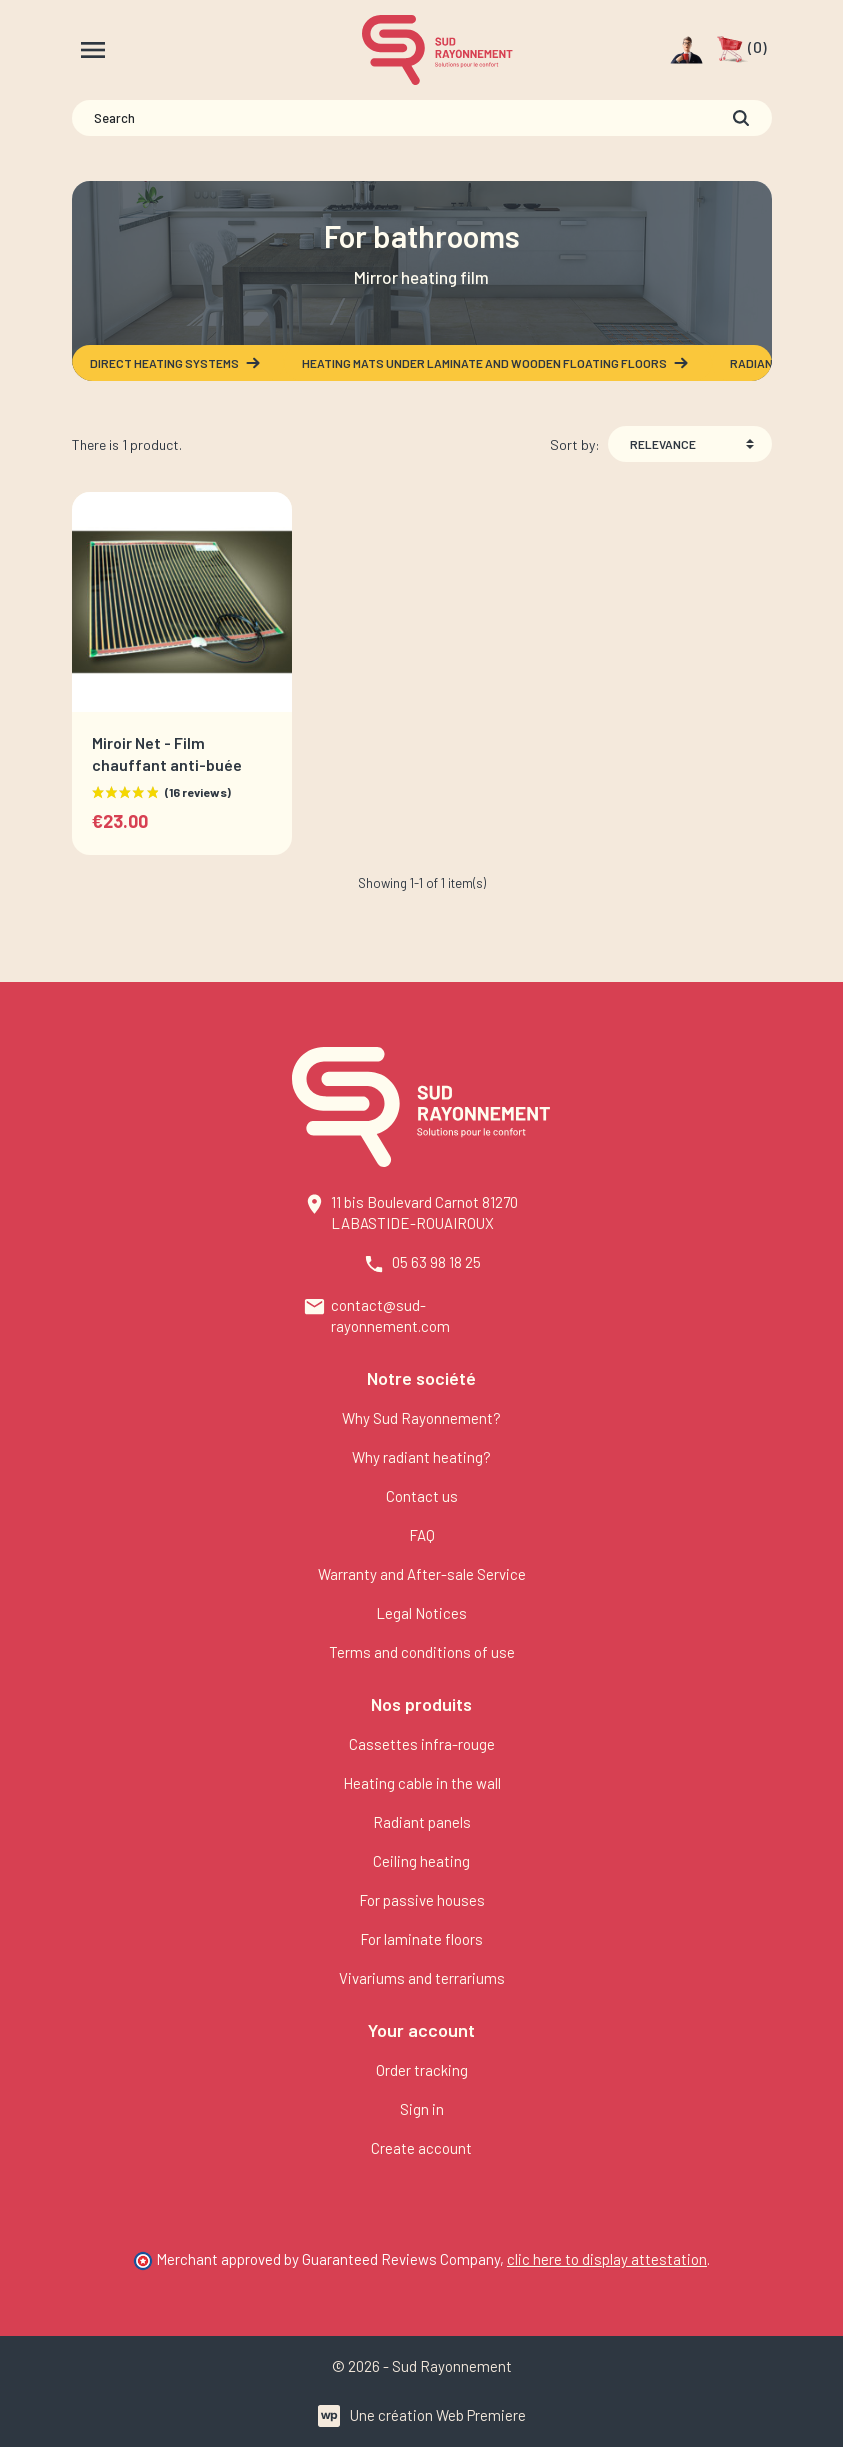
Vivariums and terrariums (422, 1978)
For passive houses (422, 1900)
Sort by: (575, 444)
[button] (741, 50)
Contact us (422, 1496)
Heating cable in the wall (422, 1783)
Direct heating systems (176, 363)
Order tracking (422, 2070)
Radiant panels (422, 1822)
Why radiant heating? (421, 1457)
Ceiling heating (421, 1861)
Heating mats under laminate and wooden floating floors (496, 363)
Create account (421, 2148)
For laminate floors (421, 1939)
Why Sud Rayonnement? (421, 1418)
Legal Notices (421, 1613)
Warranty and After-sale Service (422, 1574)
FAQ (422, 1535)
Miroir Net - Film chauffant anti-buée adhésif (167, 764)
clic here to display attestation (607, 2259)
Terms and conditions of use (422, 1652)
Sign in (422, 2109)
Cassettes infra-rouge (422, 1744)
